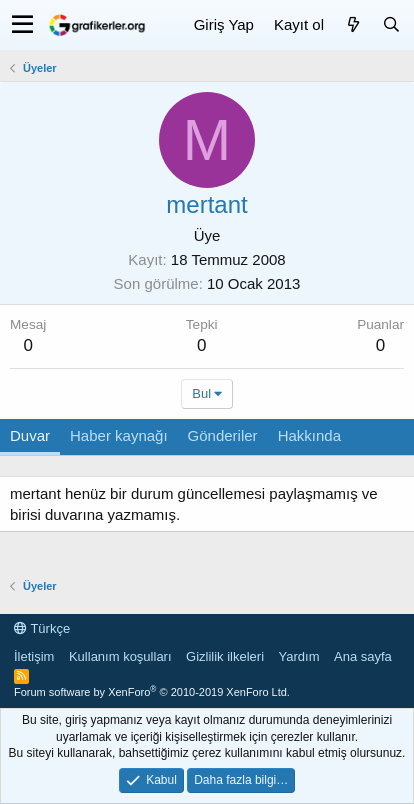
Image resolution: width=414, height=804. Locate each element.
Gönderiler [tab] (223, 435)
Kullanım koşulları (120, 656)
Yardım (299, 656)
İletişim (34, 656)
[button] (22, 25)
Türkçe (42, 628)
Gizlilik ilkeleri (225, 656)
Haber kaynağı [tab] (119, 435)
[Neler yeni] (353, 24)
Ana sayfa (363, 656)
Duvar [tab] (30, 435)
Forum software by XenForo (152, 692)
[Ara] (391, 24)
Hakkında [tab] (309, 435)
